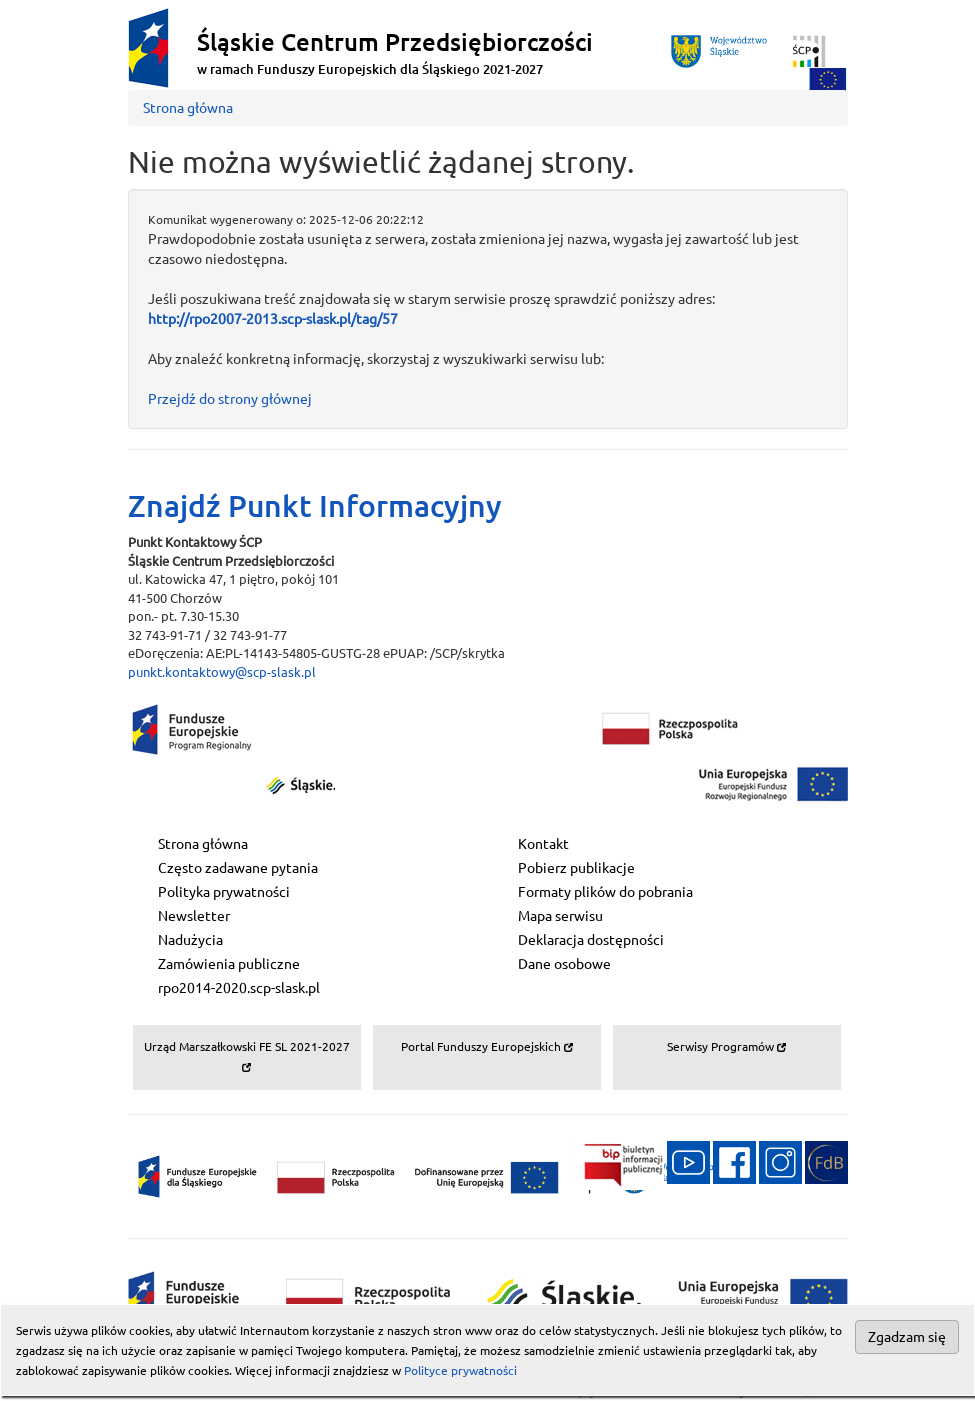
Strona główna (188, 108)
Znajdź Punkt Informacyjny (315, 506)
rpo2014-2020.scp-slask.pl (239, 988)
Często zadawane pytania (238, 868)
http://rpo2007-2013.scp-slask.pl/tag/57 (273, 319)
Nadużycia (190, 940)
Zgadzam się (907, 1337)
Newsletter (194, 916)
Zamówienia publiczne (229, 964)
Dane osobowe (564, 964)
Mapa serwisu (560, 916)
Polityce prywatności (460, 1370)
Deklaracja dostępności (591, 940)
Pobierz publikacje (576, 868)
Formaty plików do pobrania (605, 892)
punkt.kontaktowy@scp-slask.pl (222, 672)
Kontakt (543, 844)
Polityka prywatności (224, 892)
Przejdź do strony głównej (230, 399)
